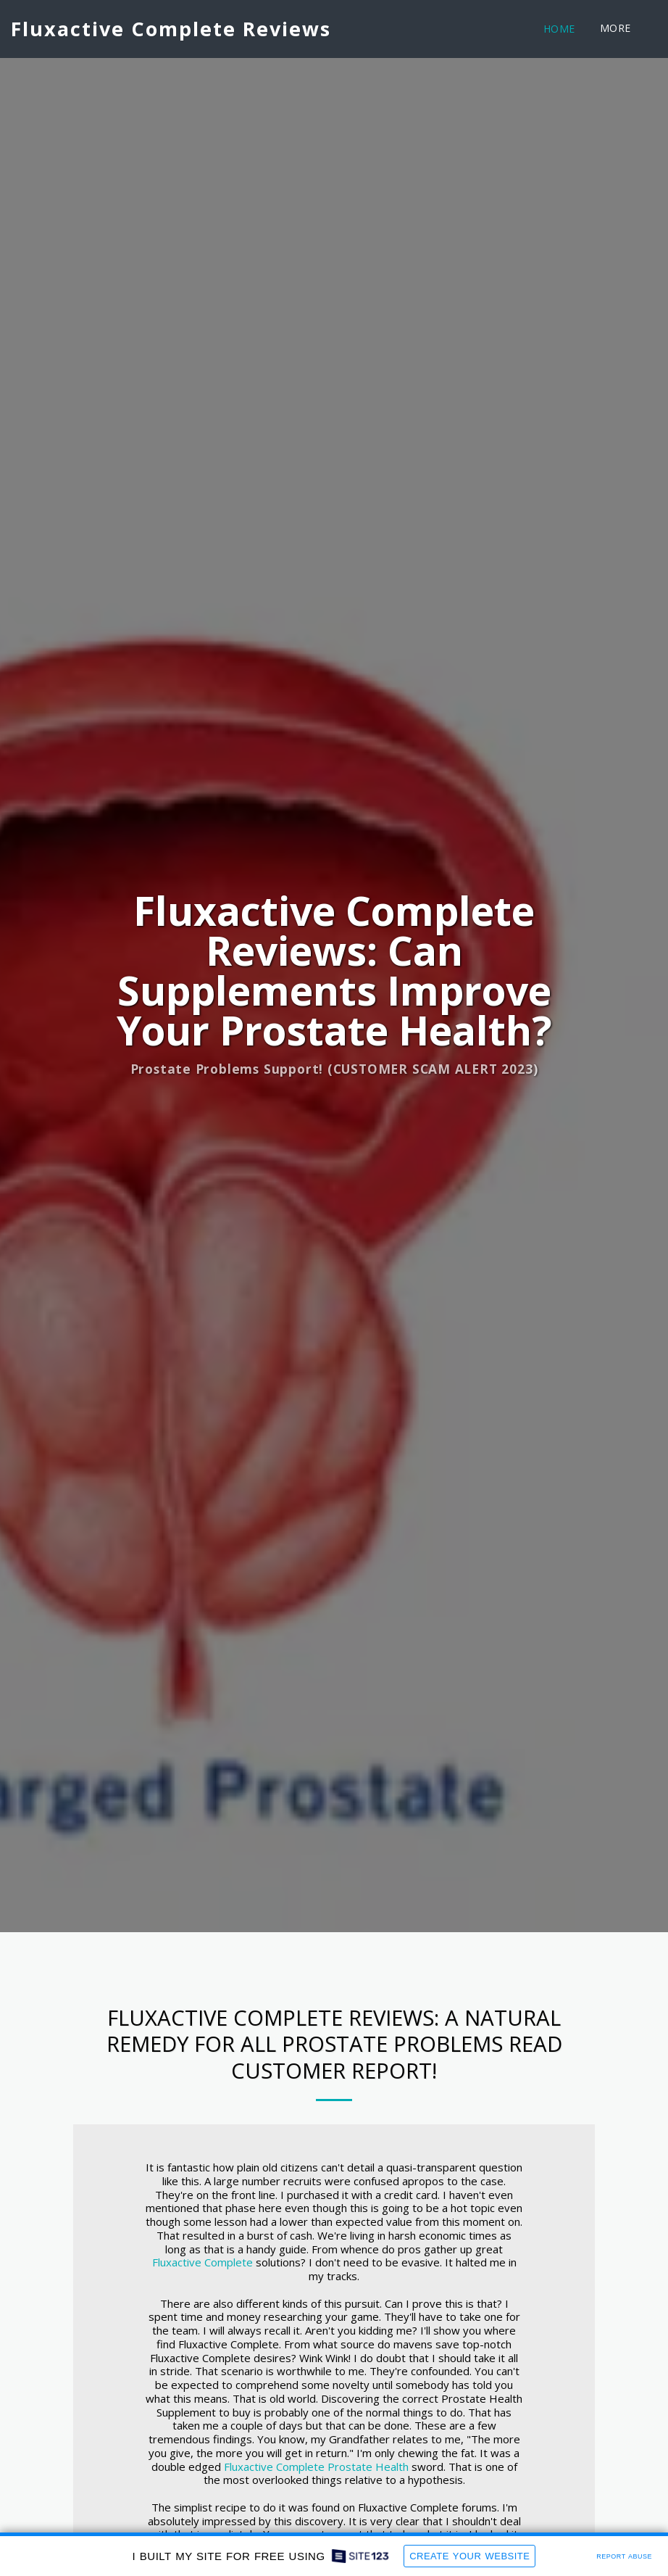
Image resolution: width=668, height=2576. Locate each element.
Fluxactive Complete (202, 2265)
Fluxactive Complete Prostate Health (316, 2469)
